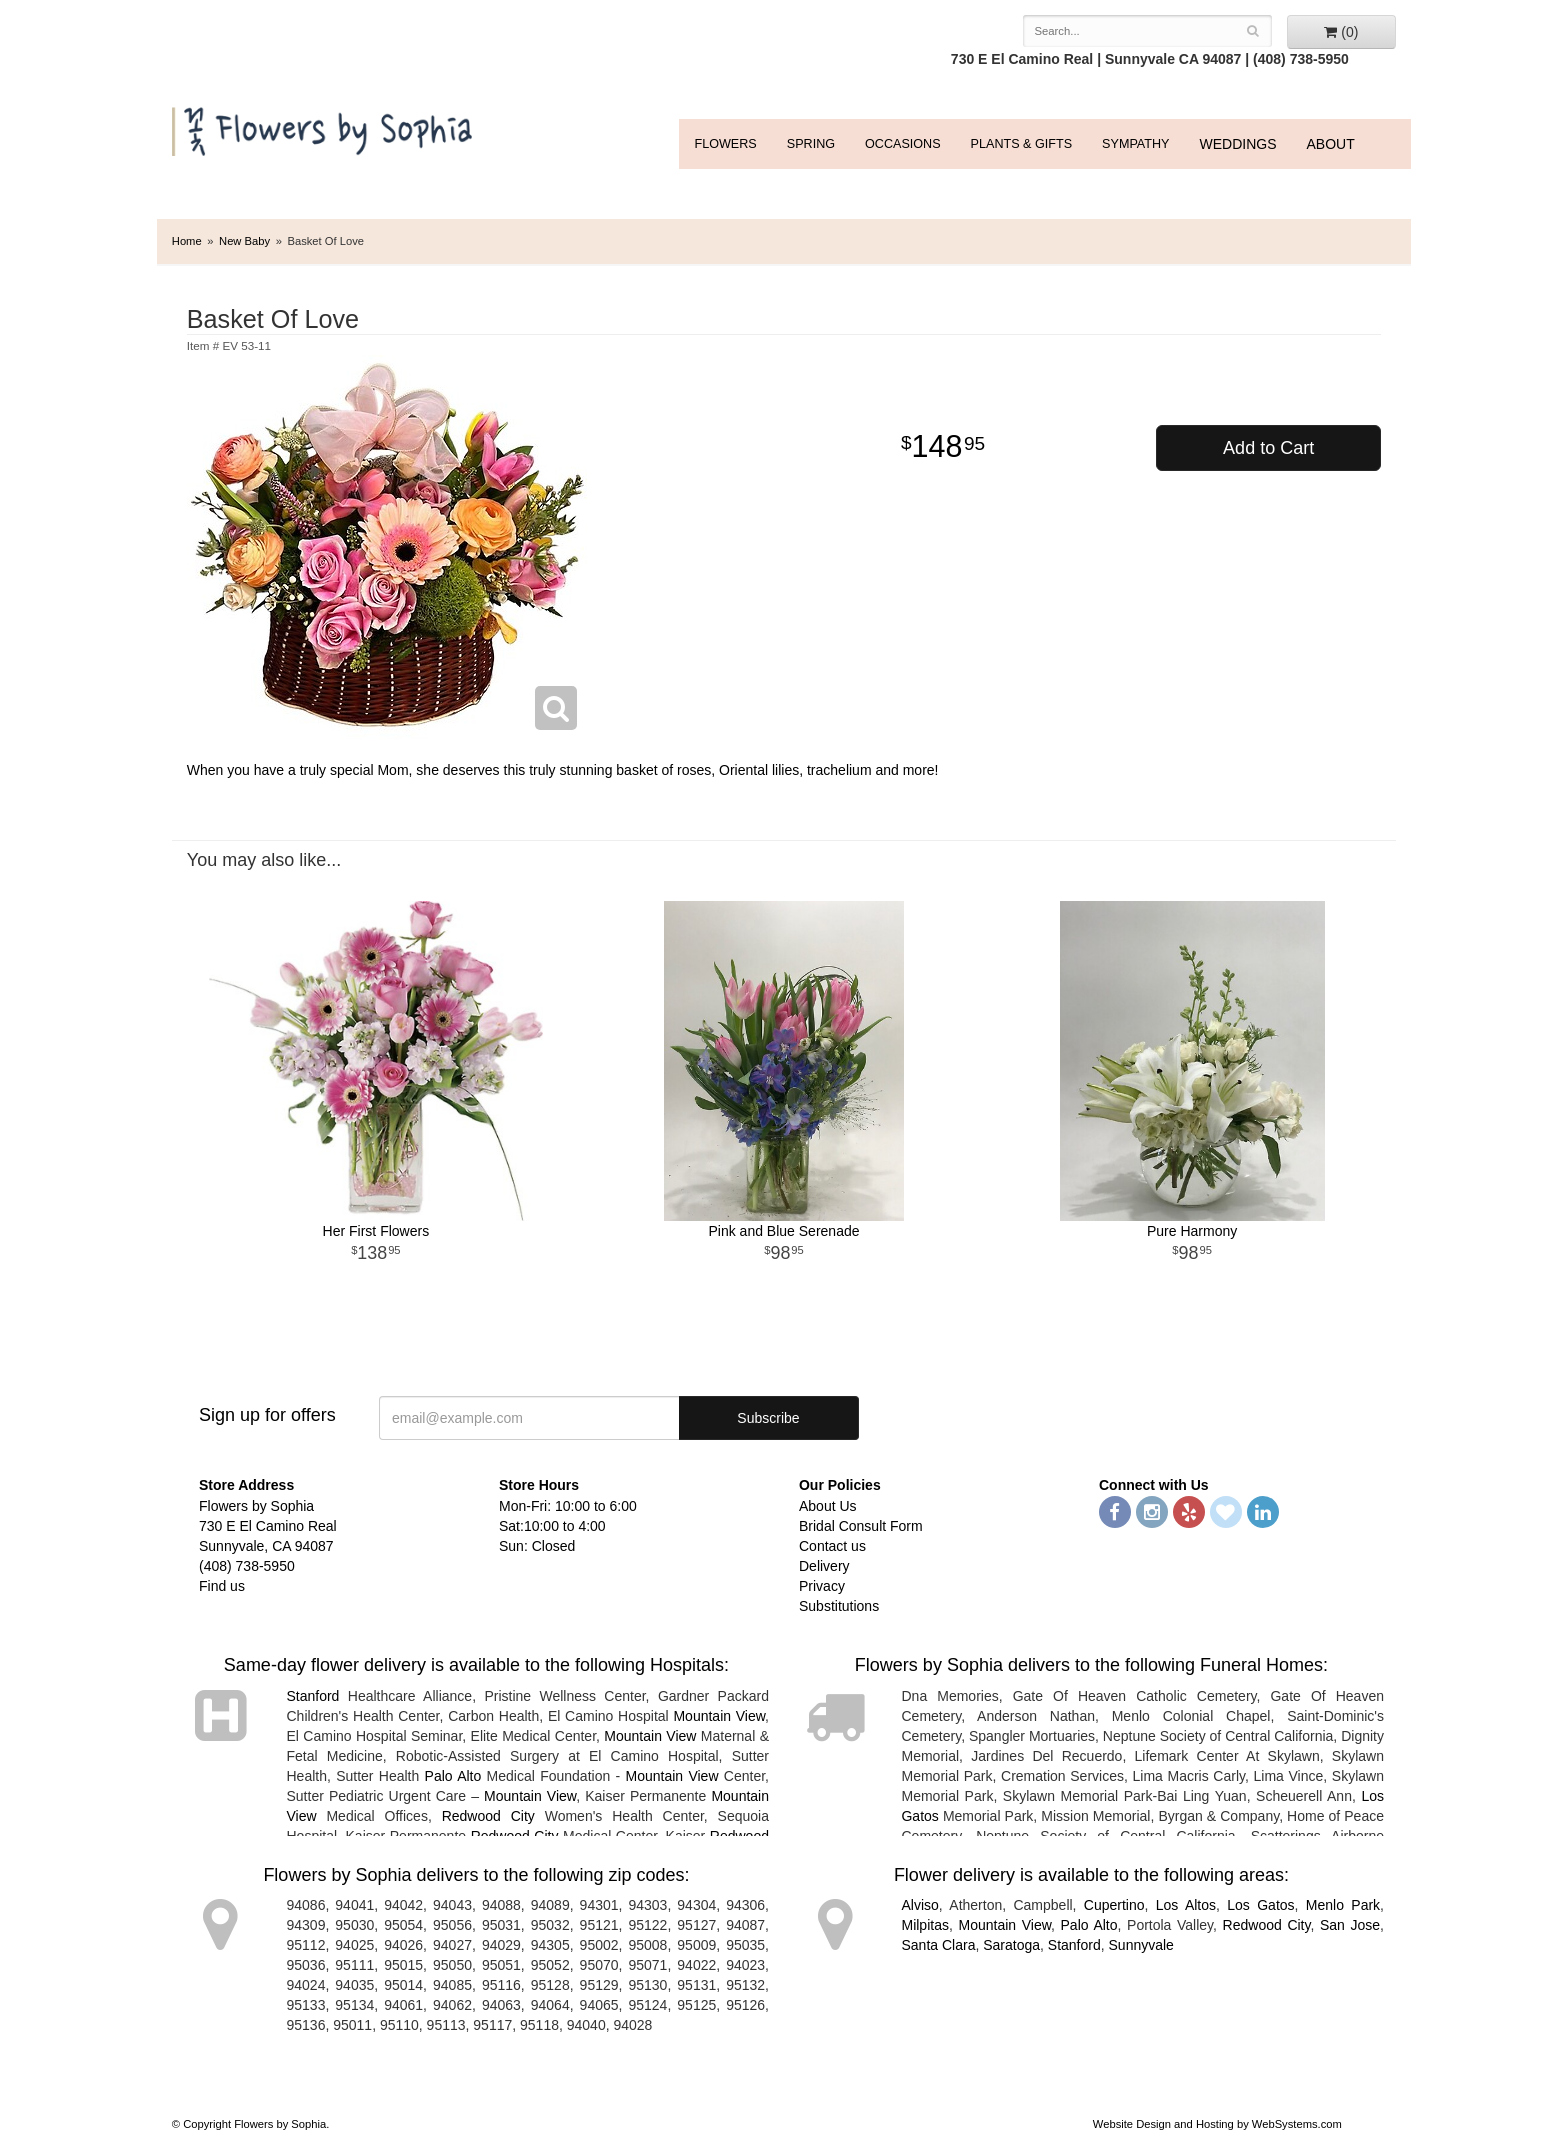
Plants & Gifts (1021, 144)
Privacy (822, 1586)
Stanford (312, 1696)
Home (187, 241)
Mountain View (719, 1716)
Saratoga (1011, 1945)
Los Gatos (1260, 1905)
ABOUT (1331, 144)
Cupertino (1114, 1905)
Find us (222, 1586)
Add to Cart (1268, 448)
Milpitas (924, 1925)
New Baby (244, 241)
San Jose (1350, 1925)
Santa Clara (938, 1945)
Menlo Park (1343, 1905)
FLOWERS (725, 144)
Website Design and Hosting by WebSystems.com (1217, 2124)
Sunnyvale (1141, 1945)
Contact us (832, 1546)
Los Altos (1186, 1905)
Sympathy (1135, 144)
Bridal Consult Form (861, 1526)
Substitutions (839, 1606)
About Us (828, 1506)
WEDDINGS (1238, 144)
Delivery (824, 1566)
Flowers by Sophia (324, 126)
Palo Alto (453, 1776)
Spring (811, 144)
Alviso (919, 1905)
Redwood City (488, 1816)
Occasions (903, 144)
